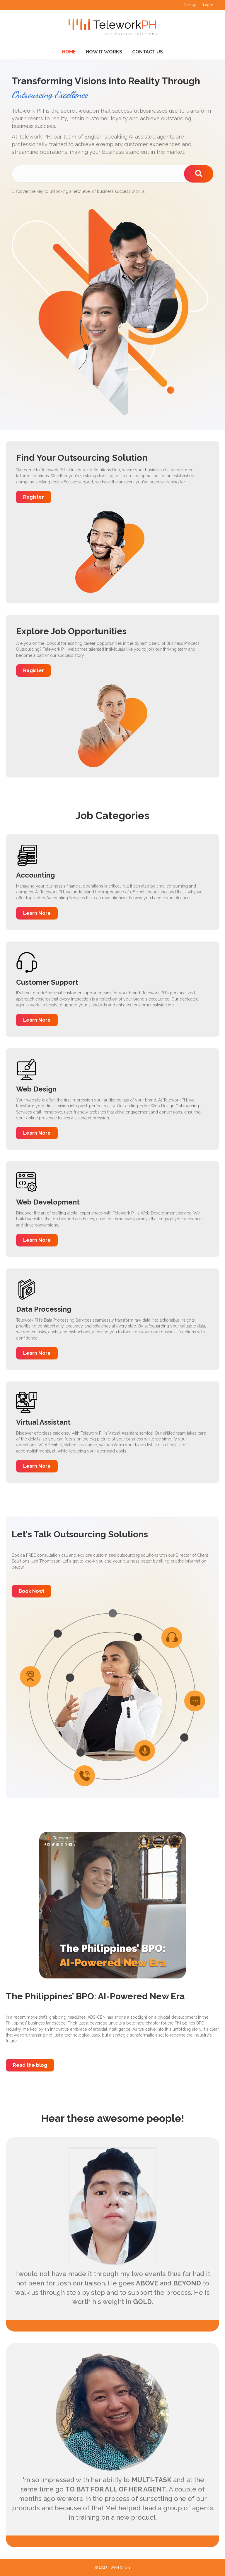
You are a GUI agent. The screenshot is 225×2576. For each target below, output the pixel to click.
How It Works (104, 52)
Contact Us (147, 52)
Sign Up (189, 5)
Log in (208, 5)
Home (69, 52)
